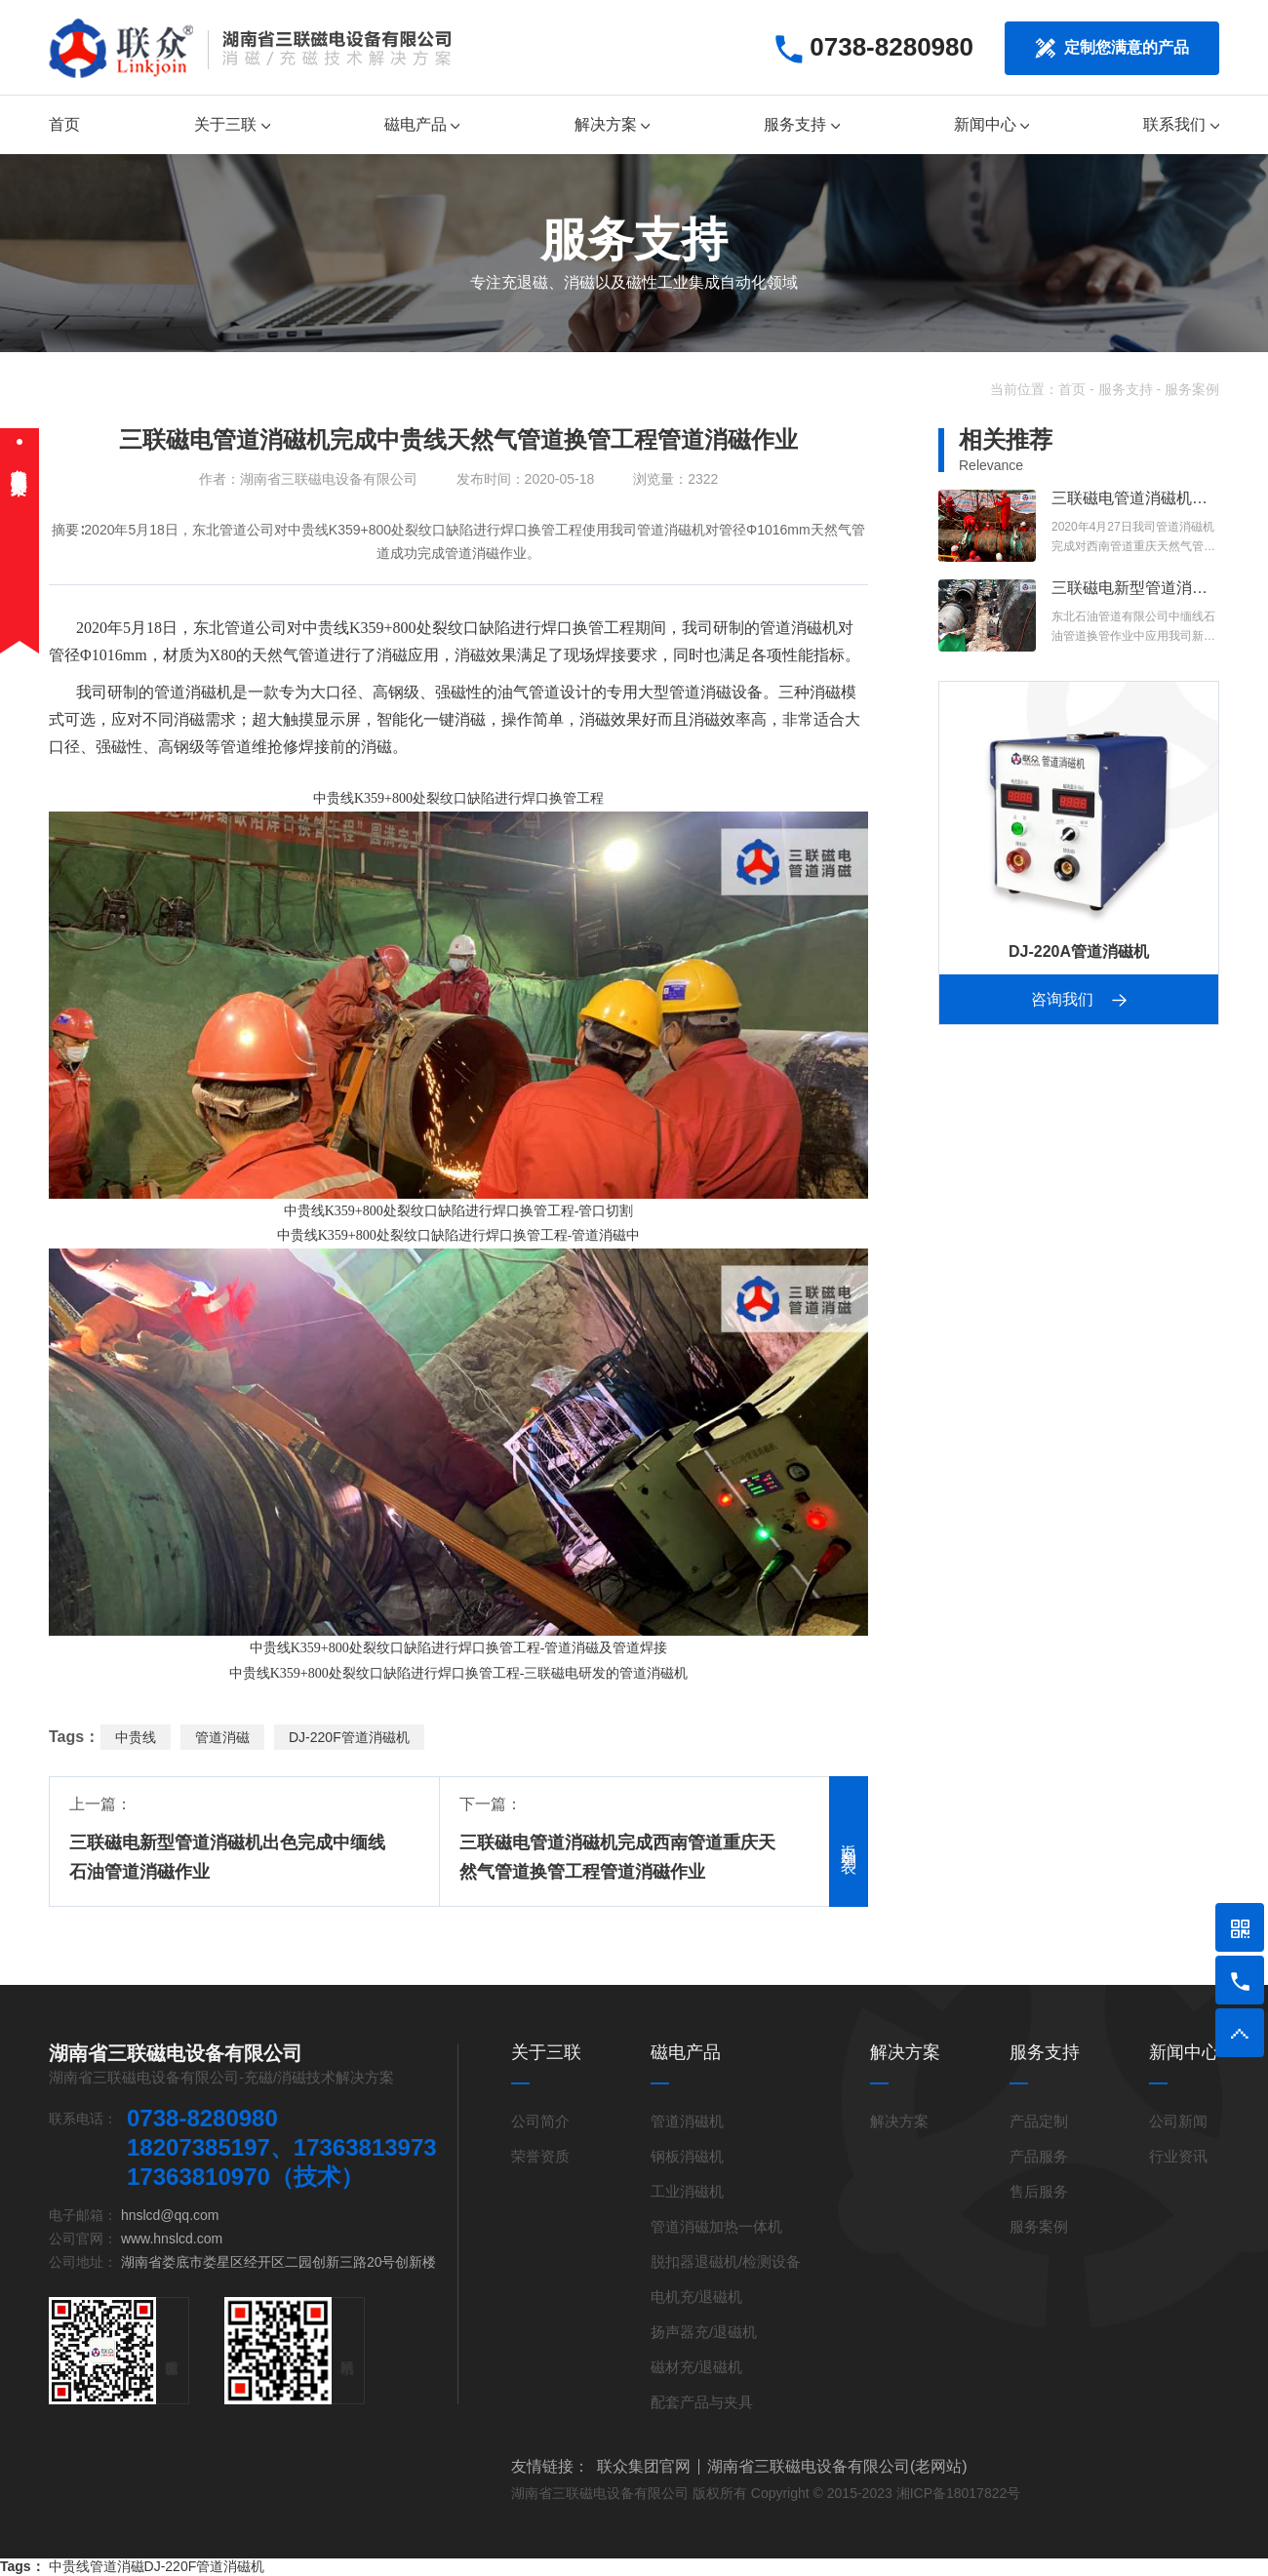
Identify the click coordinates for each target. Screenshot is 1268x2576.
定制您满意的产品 (1112, 48)
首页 (64, 124)
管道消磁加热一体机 (716, 2226)
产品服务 (1039, 2156)
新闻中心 (991, 124)
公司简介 (540, 2121)
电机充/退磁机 (696, 2296)
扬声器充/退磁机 (704, 2331)
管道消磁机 (799, 627)
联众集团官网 (644, 2467)
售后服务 (1039, 2191)
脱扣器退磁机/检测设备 (726, 2261)
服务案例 (1192, 389)
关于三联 (231, 124)
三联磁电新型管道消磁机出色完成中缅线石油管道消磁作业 (227, 1857)
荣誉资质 (540, 2156)
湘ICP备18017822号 (958, 2493)
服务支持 (801, 124)
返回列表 (849, 1841)
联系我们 (1180, 124)
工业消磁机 (687, 2191)
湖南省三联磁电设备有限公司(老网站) (837, 2467)
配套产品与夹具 (702, 2402)
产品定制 (1039, 2121)
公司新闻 (1178, 2121)
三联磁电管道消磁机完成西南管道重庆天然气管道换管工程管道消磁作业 (617, 1857)
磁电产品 (421, 124)
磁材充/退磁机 (696, 2366)
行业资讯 (1178, 2156)
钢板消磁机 (687, 2156)
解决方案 (612, 124)
